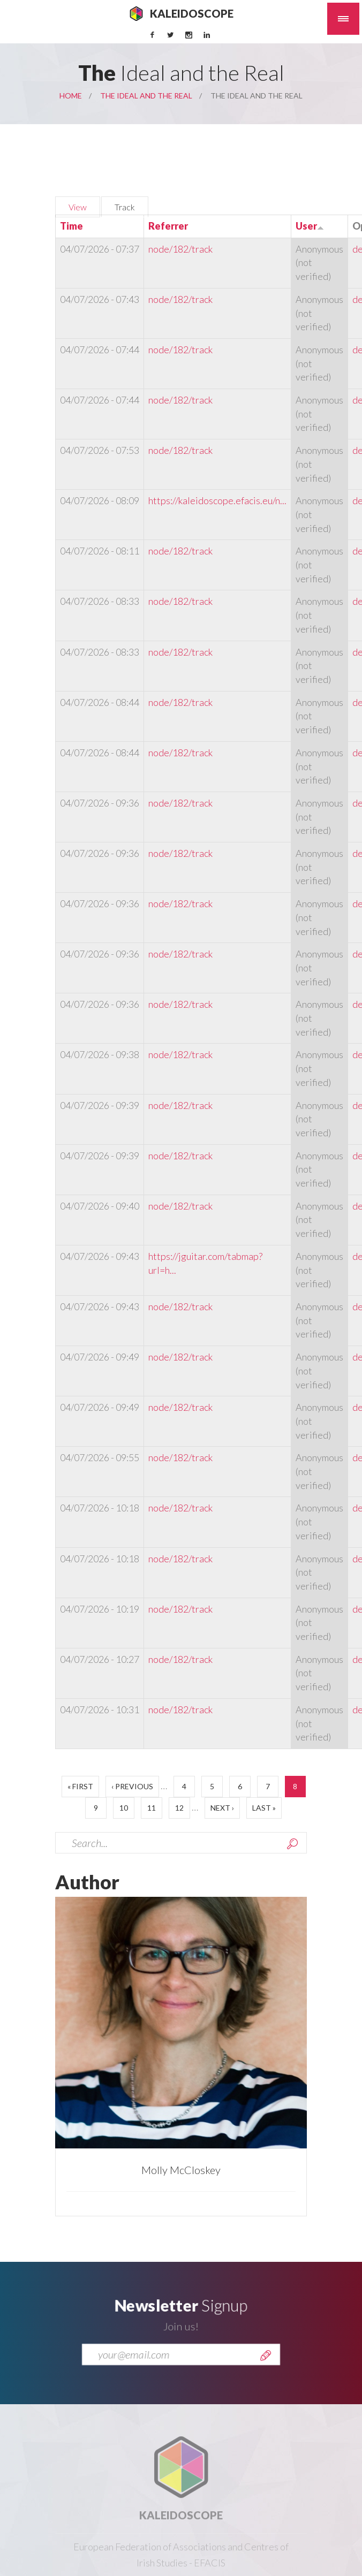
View (78, 207)
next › (222, 1807)
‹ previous (132, 1786)
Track (131, 205)
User (310, 226)
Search (292, 1844)
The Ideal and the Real (146, 95)
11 (151, 1807)
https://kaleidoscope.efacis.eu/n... (217, 500)
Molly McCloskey (181, 2169)
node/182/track (180, 249)
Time (71, 226)
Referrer (168, 226)
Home (70, 95)
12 (179, 1807)
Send (265, 2361)
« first (80, 1786)
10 (123, 1807)
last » (264, 1807)
